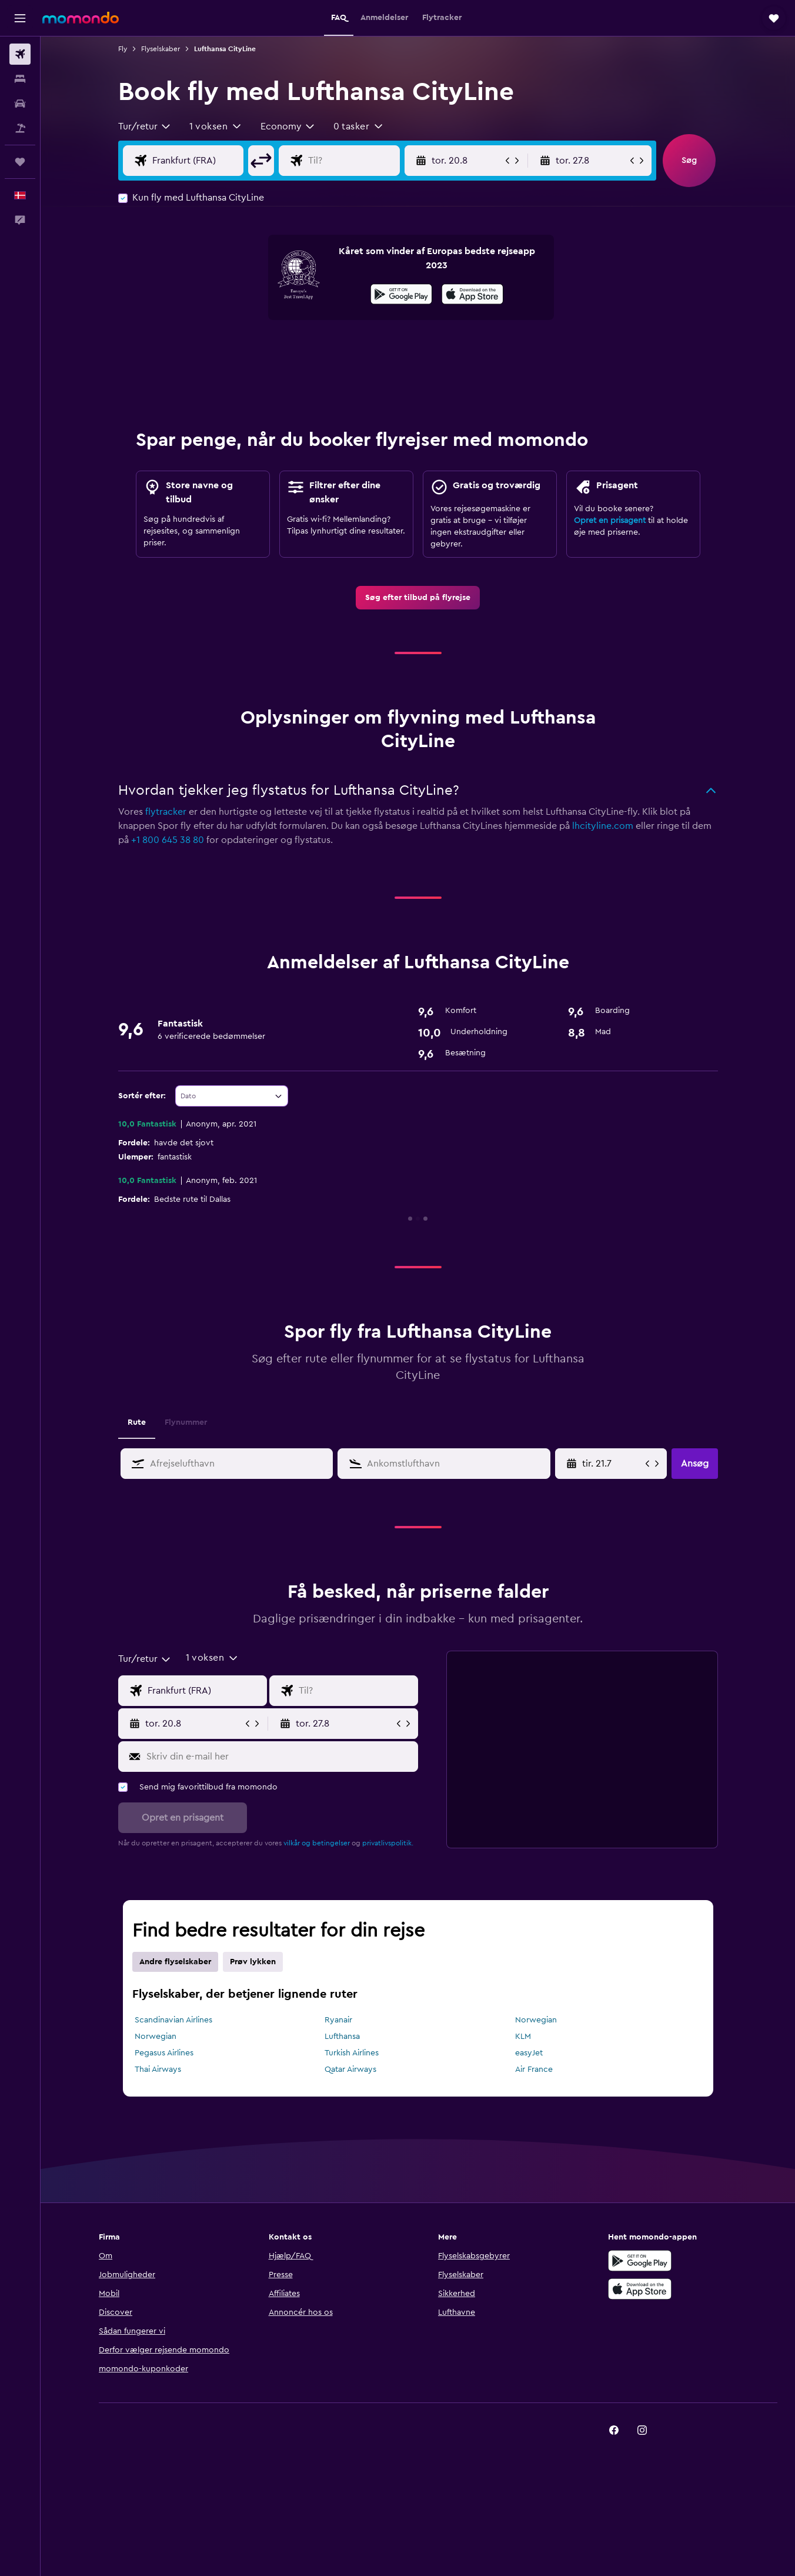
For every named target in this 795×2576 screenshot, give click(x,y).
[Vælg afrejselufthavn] (195, 160)
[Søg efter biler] (20, 103)
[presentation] (472, 294)
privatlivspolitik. (387, 1843)
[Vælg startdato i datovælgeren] (612, 1463)
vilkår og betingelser (316, 1843)
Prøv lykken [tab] (253, 1962)
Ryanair (338, 2020)
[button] (20, 18)
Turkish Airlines (352, 2053)
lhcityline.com (602, 826)
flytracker (165, 812)
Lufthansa (342, 2036)
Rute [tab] (137, 1422)
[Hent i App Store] (472, 296)
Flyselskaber (160, 48)
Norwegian (536, 2020)
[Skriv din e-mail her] (279, 1756)
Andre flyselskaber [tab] (175, 1962)
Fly (122, 48)
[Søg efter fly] (20, 54)
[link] (418, 597)
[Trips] (20, 162)
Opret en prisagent (610, 520)
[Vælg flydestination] (351, 160)
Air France (534, 2069)
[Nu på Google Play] (401, 296)
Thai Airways (158, 2069)
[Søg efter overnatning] (20, 79)
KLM (523, 2036)
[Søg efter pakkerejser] (20, 128)
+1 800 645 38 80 (167, 840)
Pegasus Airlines (164, 2053)
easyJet (529, 2053)
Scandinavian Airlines (173, 2020)
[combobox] (145, 126)
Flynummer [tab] (186, 1422)
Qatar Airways (350, 2069)
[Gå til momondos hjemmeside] (80, 18)
